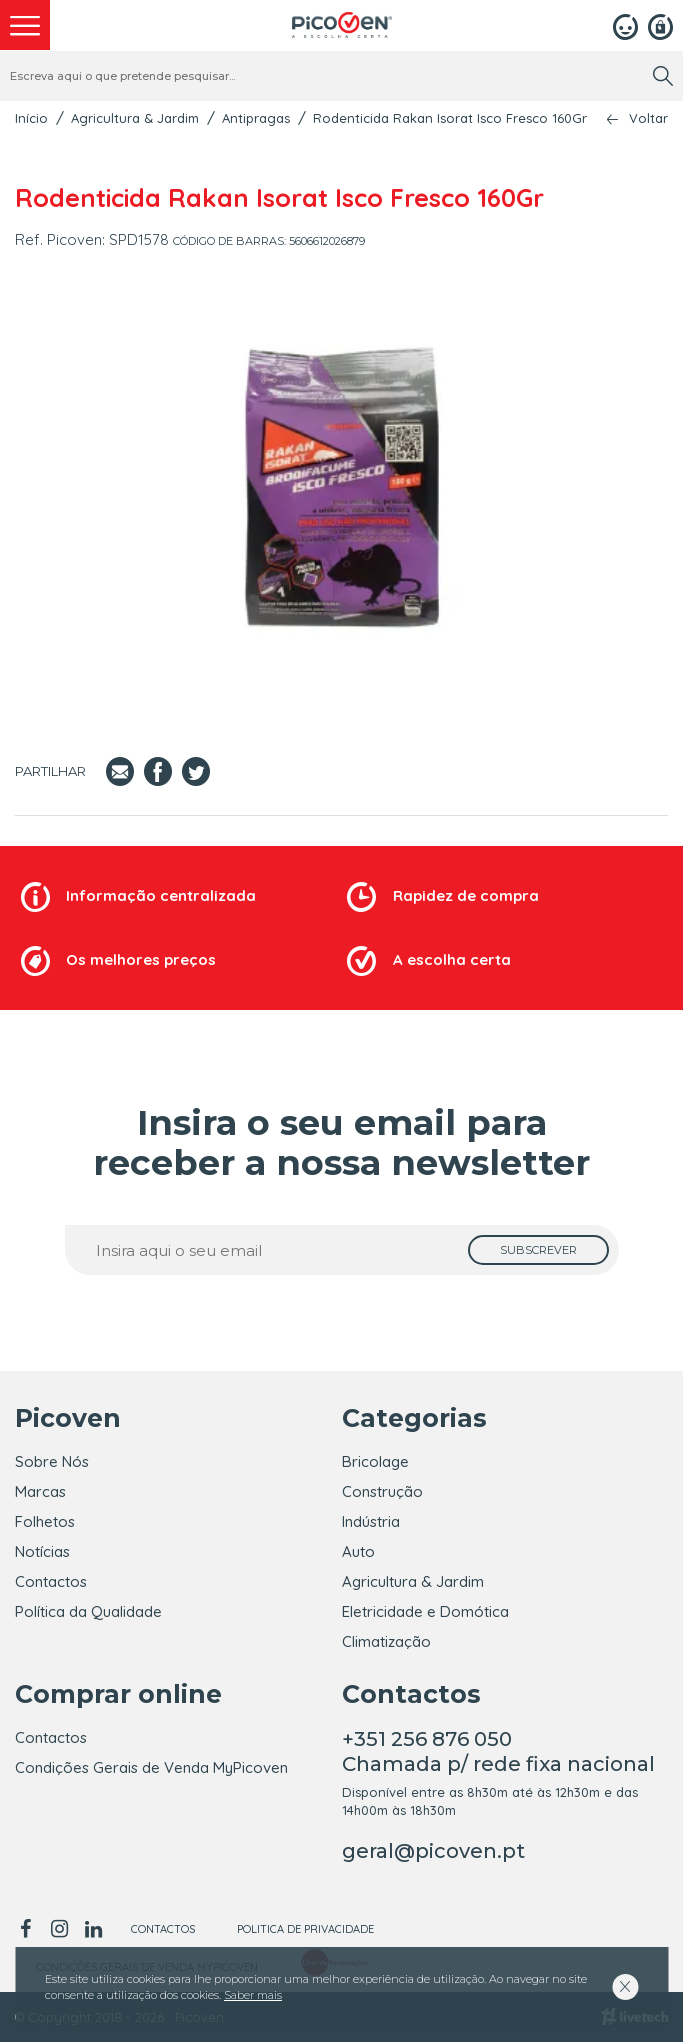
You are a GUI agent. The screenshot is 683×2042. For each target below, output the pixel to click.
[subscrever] (538, 1250)
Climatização (386, 1641)
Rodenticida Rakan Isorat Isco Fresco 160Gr (450, 118)
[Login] (625, 25)
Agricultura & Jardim (135, 118)
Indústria (371, 1521)
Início (31, 118)
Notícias (42, 1551)
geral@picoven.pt (433, 1851)
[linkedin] (93, 1929)
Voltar (648, 118)
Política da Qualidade (88, 1611)
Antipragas (256, 118)
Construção (382, 1491)
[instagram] (59, 1929)
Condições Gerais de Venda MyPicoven (151, 1767)
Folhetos (45, 1521)
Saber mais (253, 1995)
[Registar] (660, 25)
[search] (663, 76)
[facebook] (28, 1929)
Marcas (40, 1491)
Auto (358, 1551)
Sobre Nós (52, 1461)
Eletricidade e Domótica (425, 1611)
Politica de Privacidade (305, 1929)
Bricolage (375, 1461)
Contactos (51, 1581)
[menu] (25, 25)
